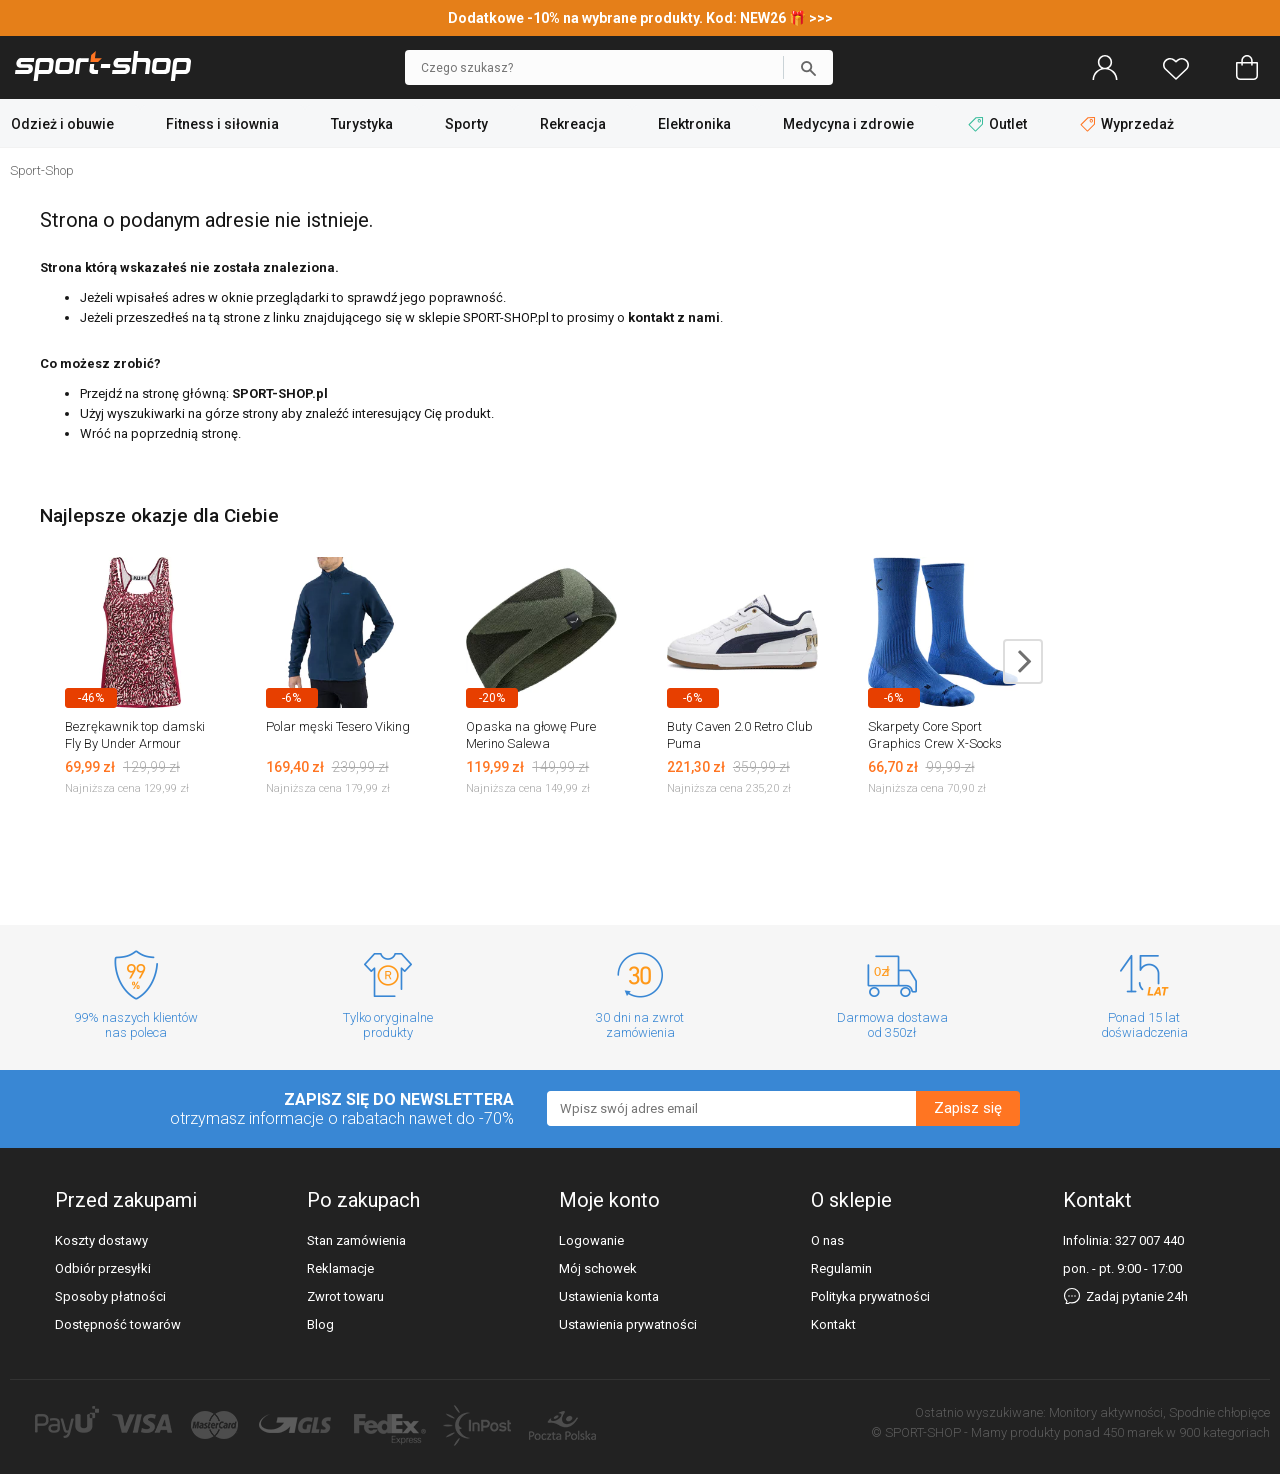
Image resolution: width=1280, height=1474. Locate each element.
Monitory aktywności (1106, 1412)
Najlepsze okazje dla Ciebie (159, 515)
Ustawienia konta (609, 1296)
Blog (320, 1324)
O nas (827, 1240)
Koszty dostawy (101, 1240)
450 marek (1133, 1432)
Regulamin (841, 1268)
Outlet (999, 124)
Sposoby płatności (110, 1296)
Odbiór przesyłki (103, 1268)
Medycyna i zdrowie (848, 124)
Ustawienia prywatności (628, 1324)
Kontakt (833, 1324)
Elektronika (694, 124)
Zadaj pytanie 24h (1125, 1296)
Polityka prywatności (870, 1296)
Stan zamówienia (356, 1240)
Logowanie (591, 1240)
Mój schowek (598, 1268)
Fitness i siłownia (222, 124)
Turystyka (362, 124)
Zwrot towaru (345, 1296)
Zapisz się (968, 1108)
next (1023, 661)
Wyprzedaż (1127, 124)
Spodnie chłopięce (1219, 1412)
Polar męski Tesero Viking (338, 726)
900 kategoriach (1224, 1432)
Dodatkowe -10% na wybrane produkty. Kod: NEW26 (618, 18)
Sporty (466, 124)
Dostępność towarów (118, 1324)
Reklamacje (340, 1268)
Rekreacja (573, 124)
